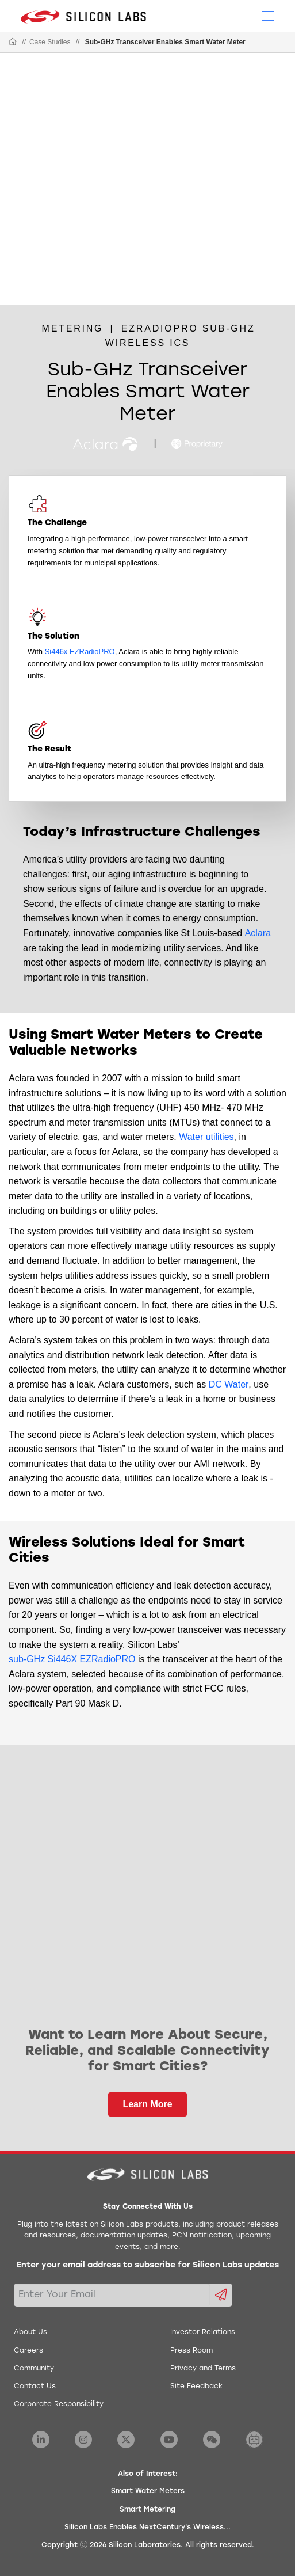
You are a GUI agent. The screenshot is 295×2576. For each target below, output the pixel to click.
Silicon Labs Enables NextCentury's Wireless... (147, 2527)
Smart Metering (147, 2509)
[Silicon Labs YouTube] (169, 2439)
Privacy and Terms (203, 2368)
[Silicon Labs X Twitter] (126, 2439)
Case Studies (49, 42)
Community (34, 2368)
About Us (30, 2332)
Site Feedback (196, 2386)
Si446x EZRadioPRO (80, 651)
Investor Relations (202, 2332)
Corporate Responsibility (59, 2404)
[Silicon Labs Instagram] (83, 2439)
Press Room (191, 2350)
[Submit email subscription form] (221, 2295)
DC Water (229, 1384)
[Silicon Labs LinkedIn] (40, 2439)
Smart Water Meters (148, 2491)
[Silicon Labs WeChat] (211, 2439)
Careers (28, 2350)
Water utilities (206, 1137)
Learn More (147, 2104)
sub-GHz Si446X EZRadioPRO (72, 1659)
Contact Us (35, 2386)
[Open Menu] (268, 15)
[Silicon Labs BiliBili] (254, 2439)
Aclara (258, 933)
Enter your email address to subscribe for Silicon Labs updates (148, 2265)
